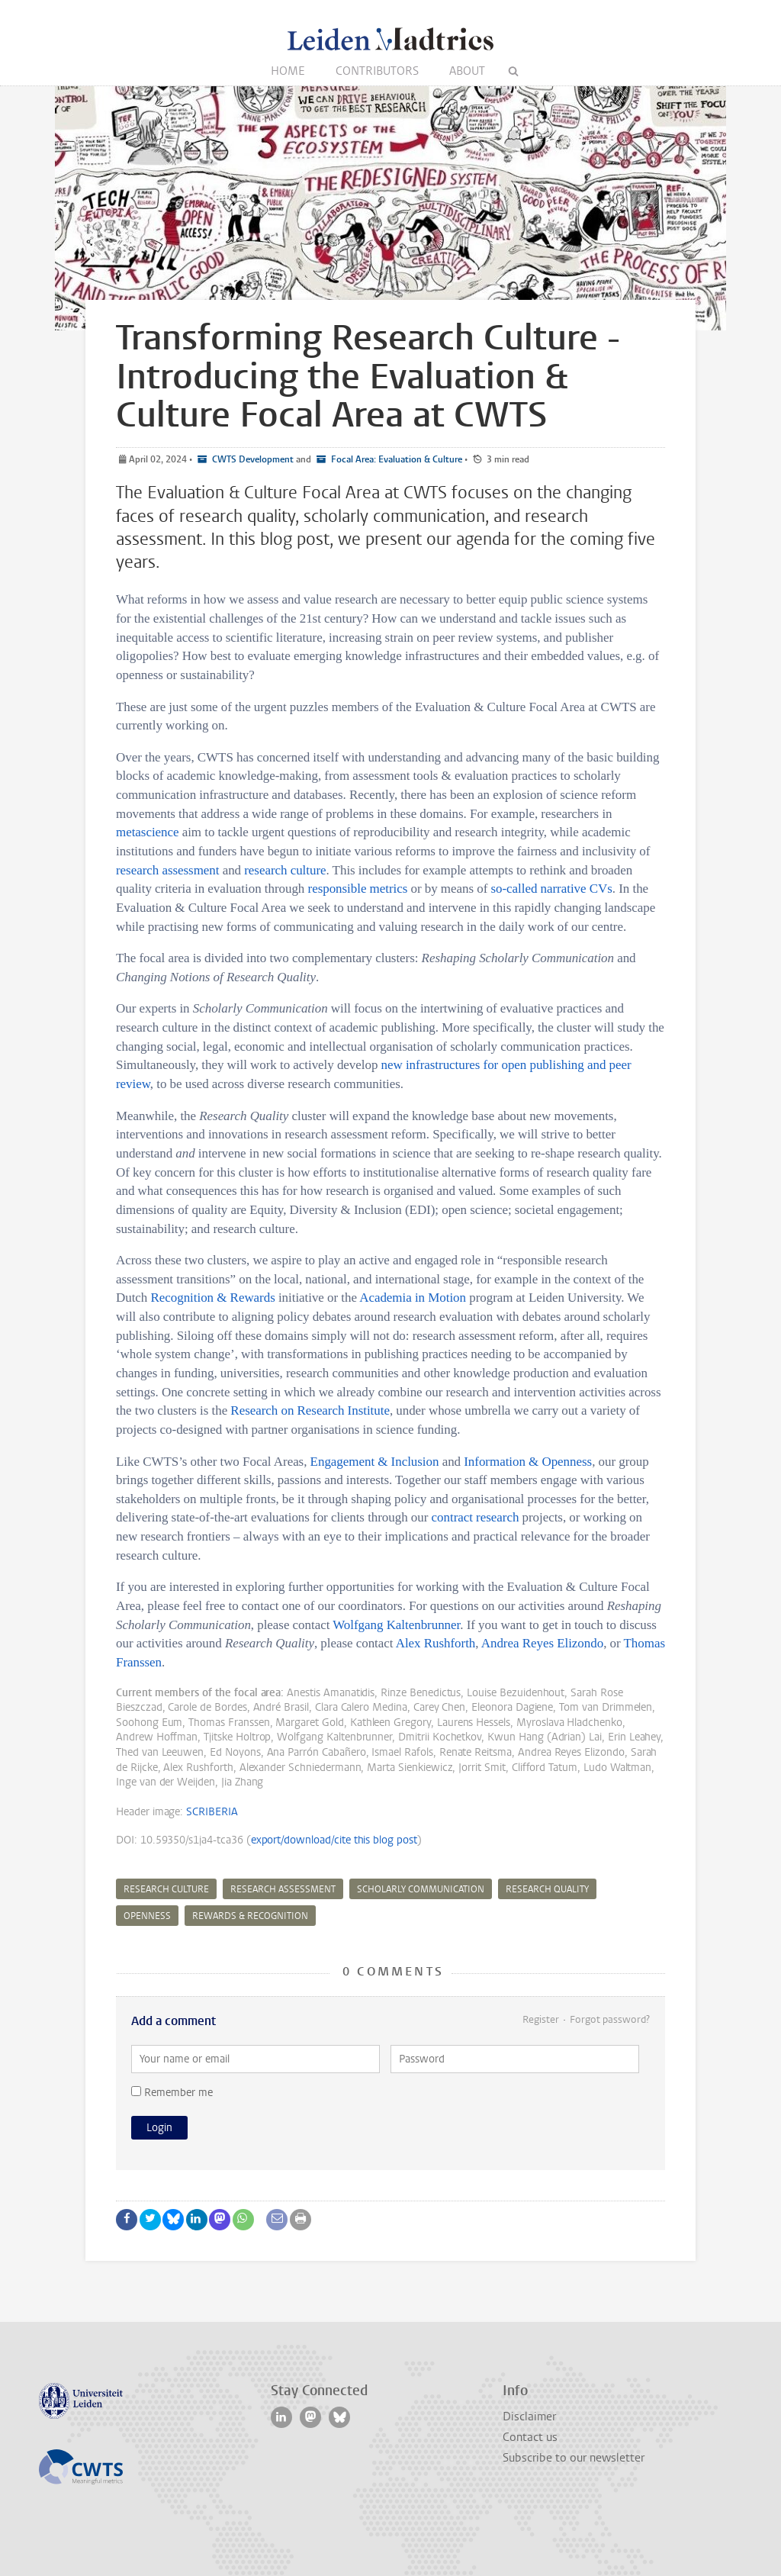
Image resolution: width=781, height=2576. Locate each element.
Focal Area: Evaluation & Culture (395, 459)
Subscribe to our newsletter (573, 2457)
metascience (147, 832)
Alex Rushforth (436, 1643)
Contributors (377, 71)
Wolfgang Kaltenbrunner (396, 1625)
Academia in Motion (412, 1297)
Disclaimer (529, 2416)
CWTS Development (252, 459)
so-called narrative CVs (551, 888)
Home (288, 71)
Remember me (172, 2092)
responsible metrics (358, 888)
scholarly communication (420, 1889)
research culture (285, 870)
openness (147, 1916)
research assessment (167, 870)
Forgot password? (610, 2019)
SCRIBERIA (212, 1812)
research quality (547, 1889)
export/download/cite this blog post (334, 1840)
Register (540, 2019)
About (467, 71)
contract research (475, 1517)
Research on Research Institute (310, 1410)
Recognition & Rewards (213, 1297)
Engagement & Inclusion (374, 1461)
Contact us (530, 2437)
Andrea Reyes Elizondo (542, 1643)
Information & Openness (528, 1461)
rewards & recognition (250, 1916)
